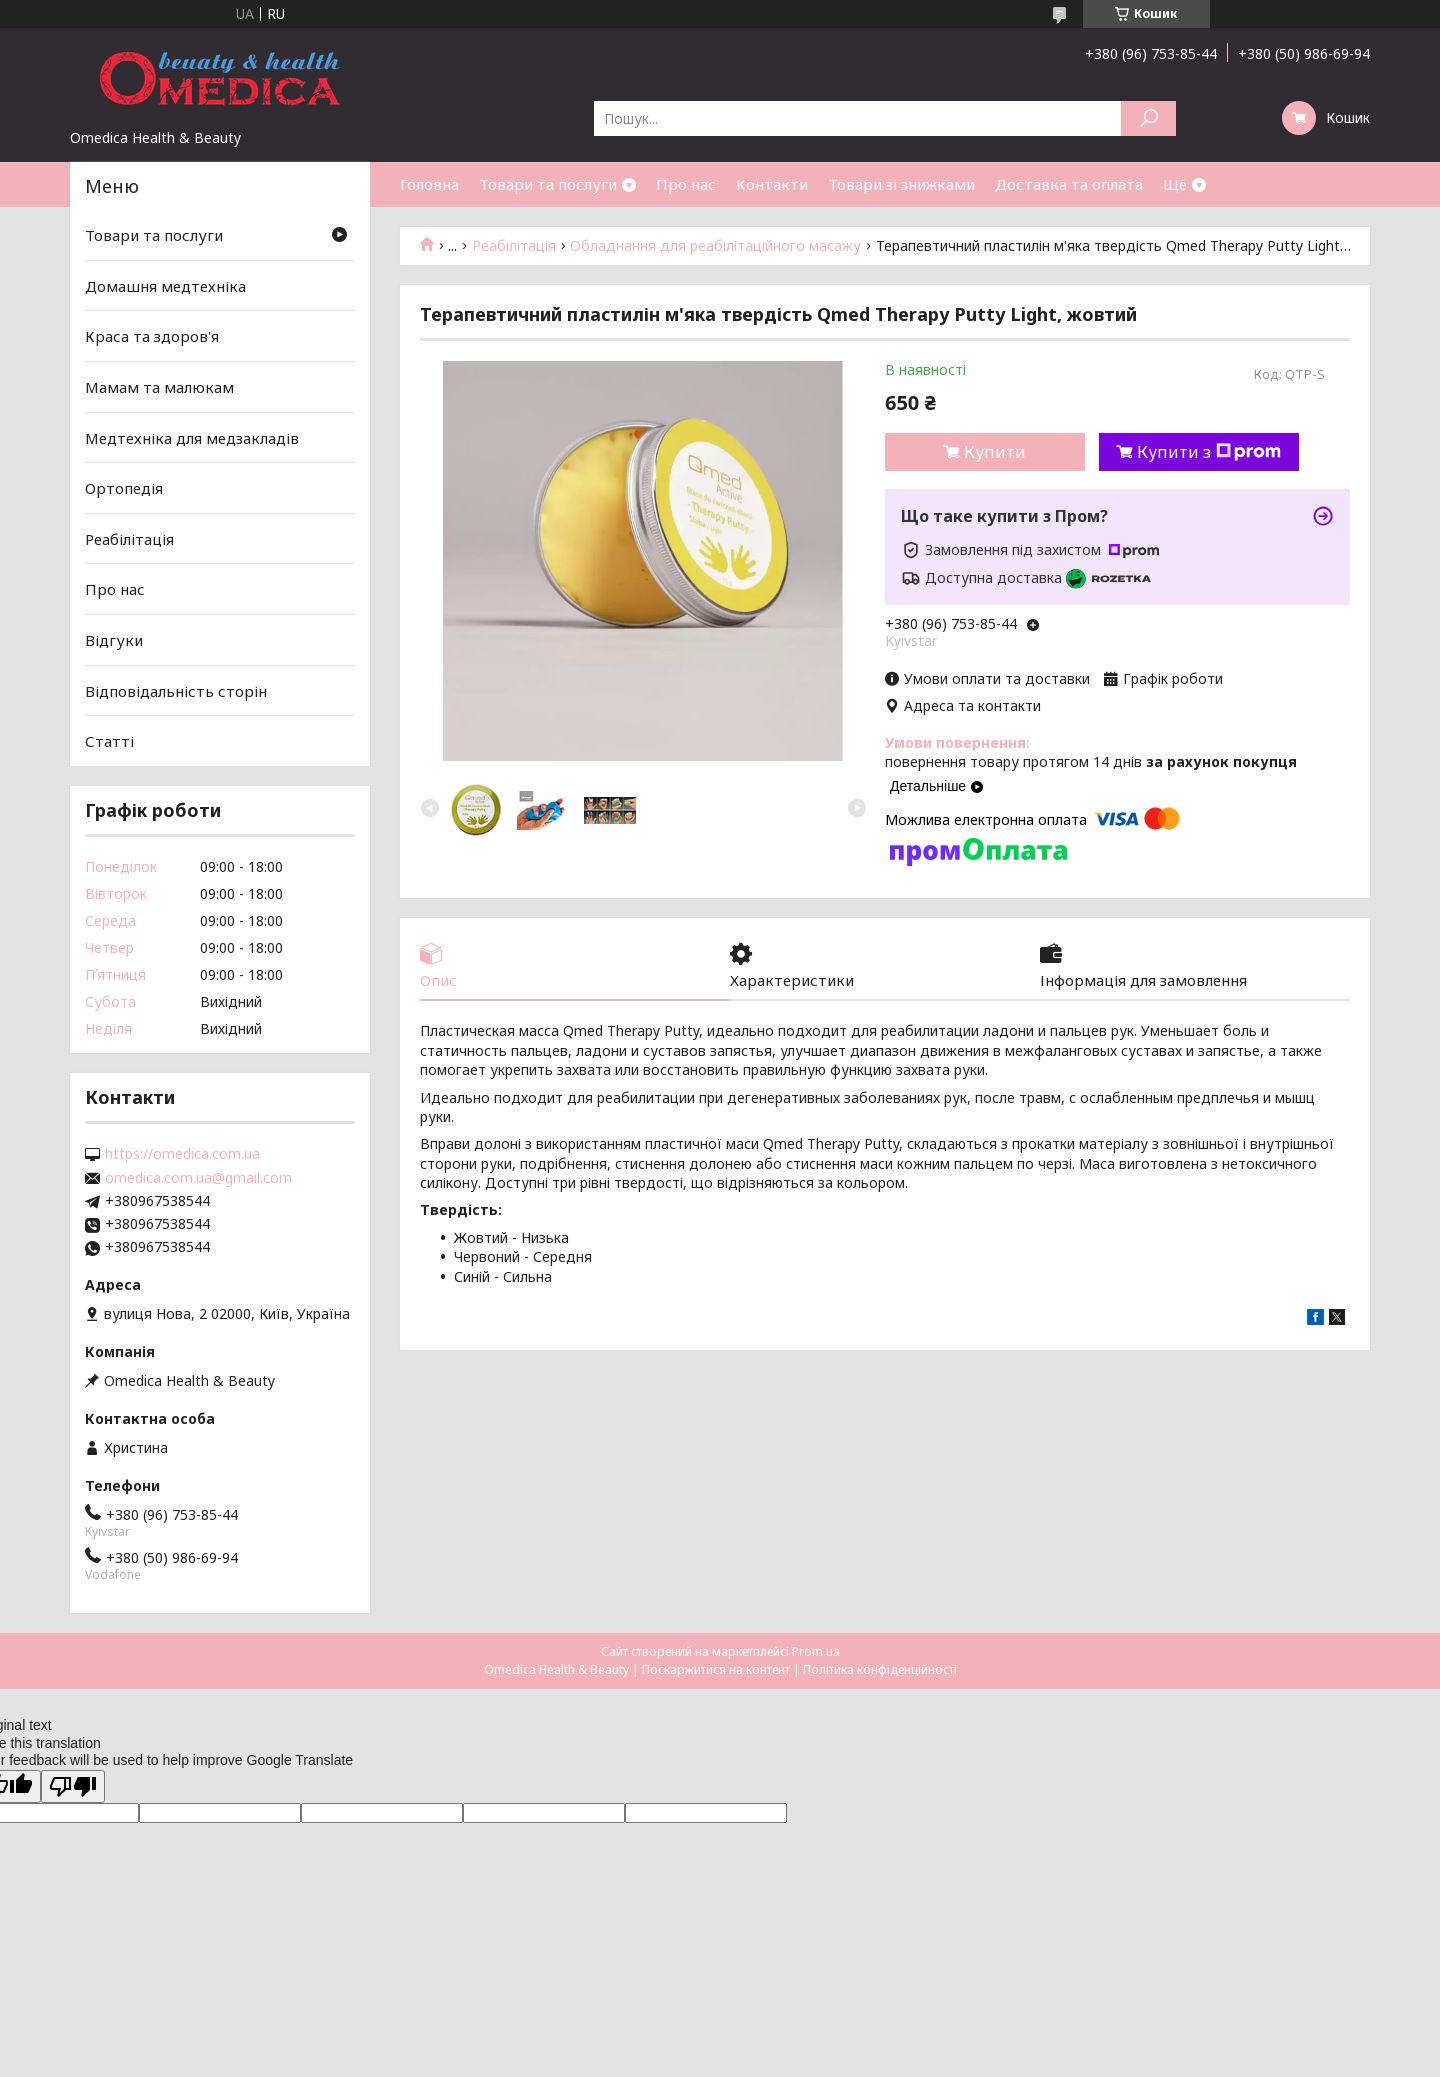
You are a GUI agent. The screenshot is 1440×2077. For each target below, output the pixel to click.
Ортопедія (124, 488)
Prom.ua (816, 1651)
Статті (109, 741)
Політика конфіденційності (880, 1669)
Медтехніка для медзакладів (192, 437)
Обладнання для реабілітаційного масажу (715, 246)
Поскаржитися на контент (716, 1669)
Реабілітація (514, 246)
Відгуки (114, 640)
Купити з (1209, 452)
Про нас (686, 184)
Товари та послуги (548, 184)
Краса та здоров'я (152, 336)
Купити (995, 452)
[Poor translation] (73, 1786)
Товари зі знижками (901, 184)
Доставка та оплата (1069, 184)
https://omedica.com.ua (182, 1154)
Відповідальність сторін (176, 691)
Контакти (772, 184)
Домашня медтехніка (165, 286)
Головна (429, 184)
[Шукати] (1148, 118)
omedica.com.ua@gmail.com (198, 1178)
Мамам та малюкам (159, 387)
